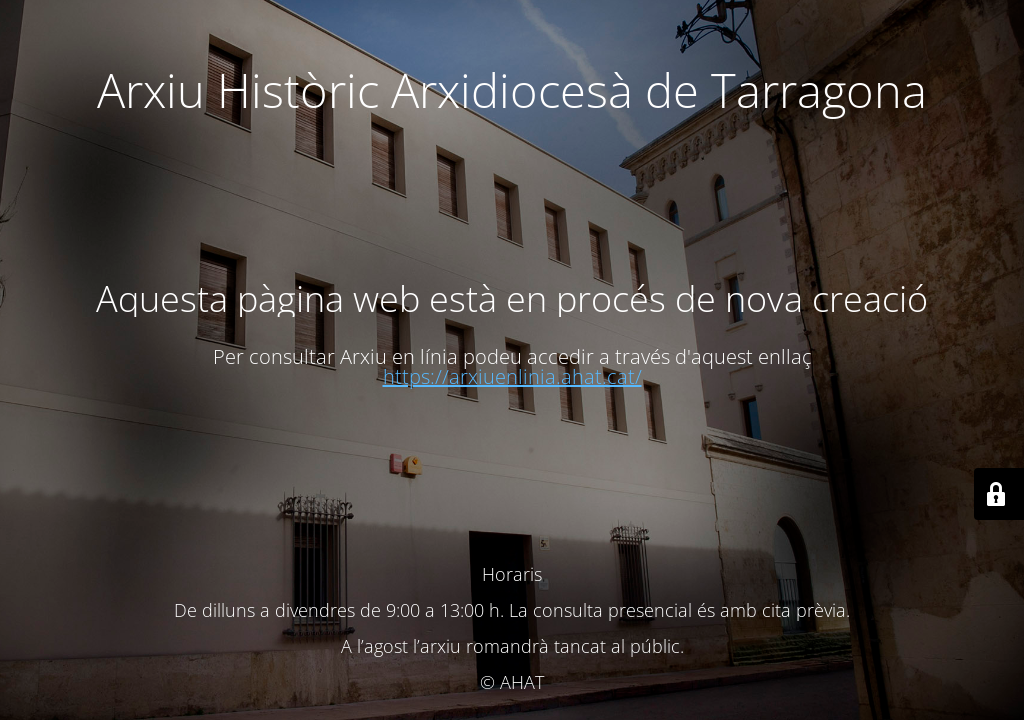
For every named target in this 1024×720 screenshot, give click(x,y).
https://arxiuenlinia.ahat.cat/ (512, 376)
